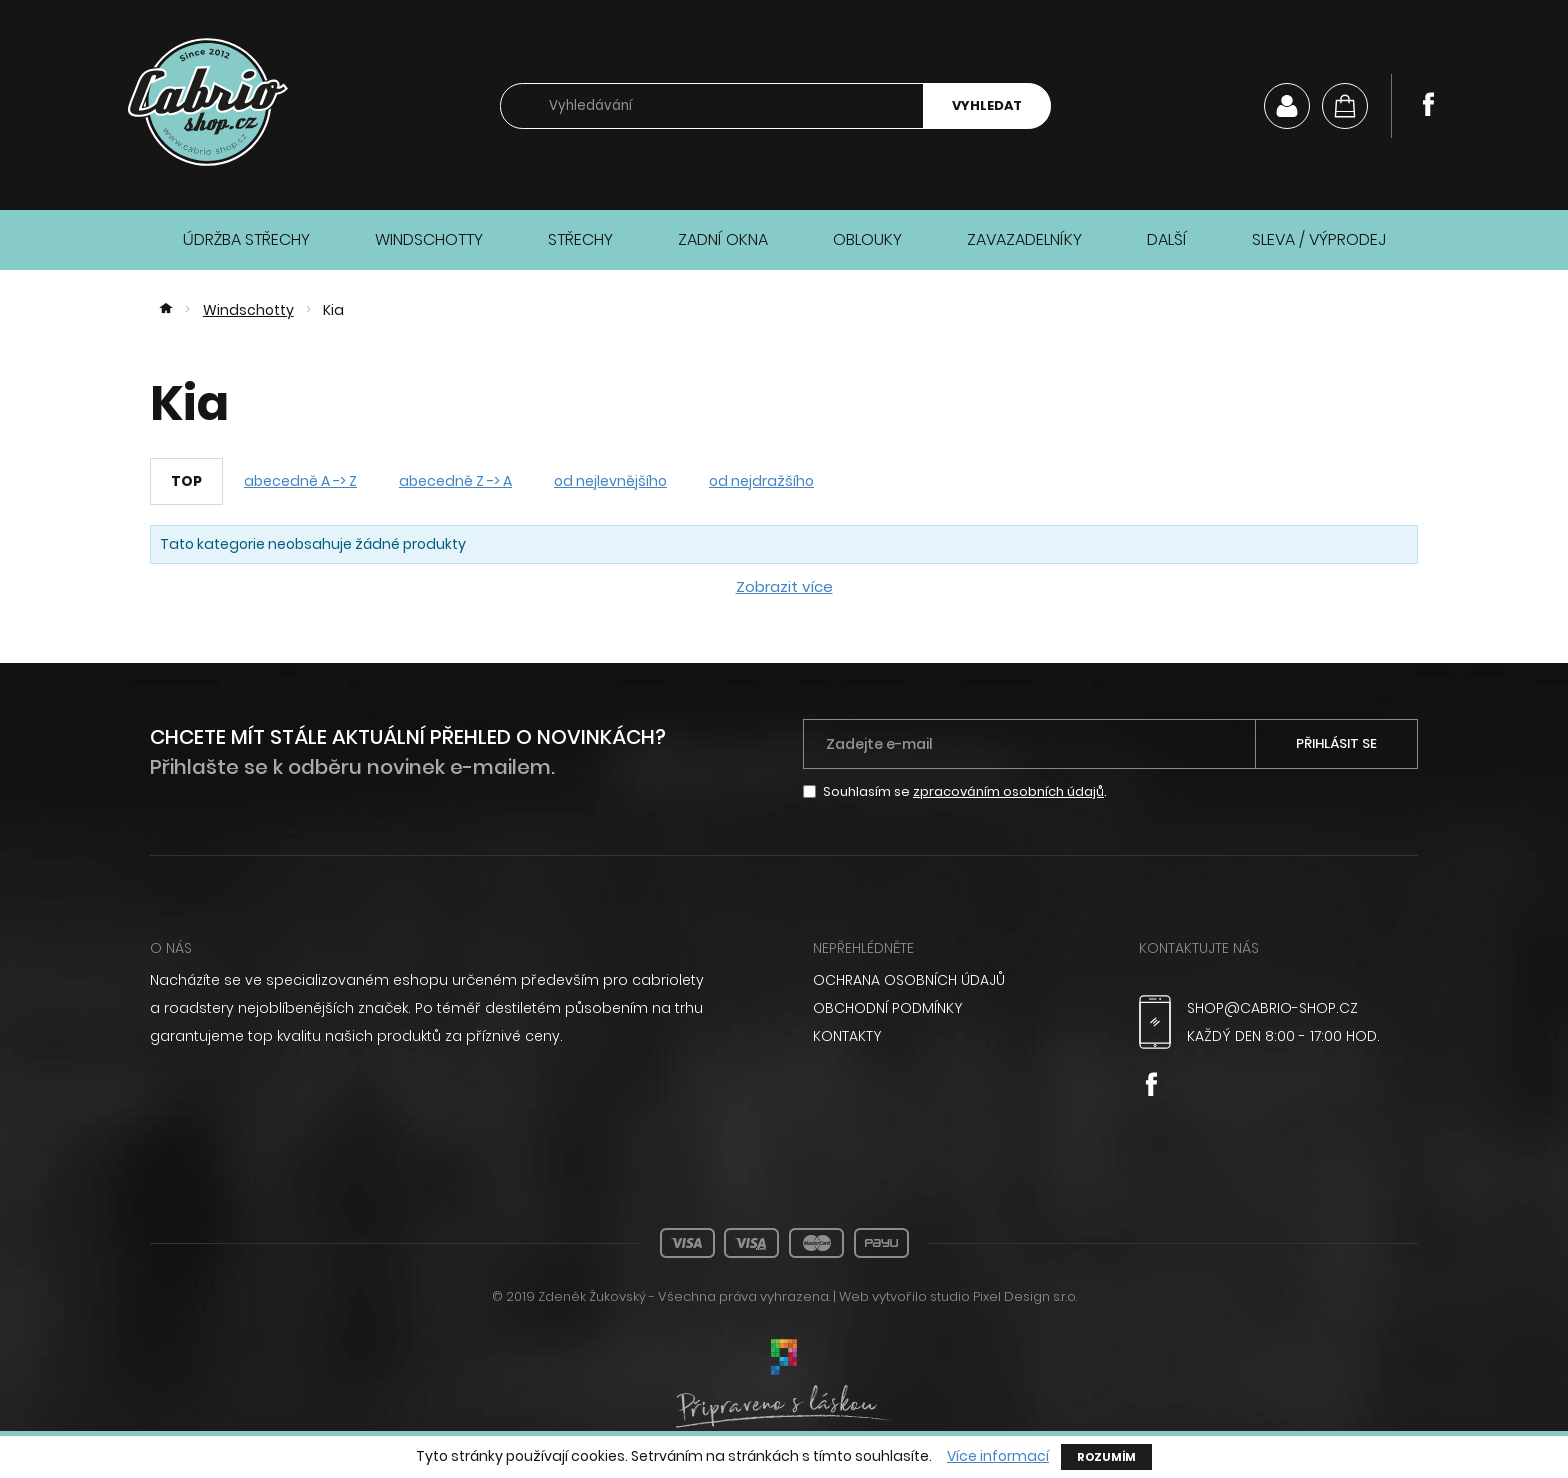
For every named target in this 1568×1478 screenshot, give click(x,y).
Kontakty (847, 1036)
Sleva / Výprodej (1319, 239)
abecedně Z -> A (455, 481)
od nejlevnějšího (610, 481)
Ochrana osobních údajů (909, 980)
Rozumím (1106, 1457)
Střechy (580, 239)
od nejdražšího (761, 481)
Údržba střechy (246, 239)
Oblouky (867, 239)
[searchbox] (711, 106)
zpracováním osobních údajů (1008, 791)
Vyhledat (987, 105)
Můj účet (1287, 106)
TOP (186, 481)
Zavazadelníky (1024, 239)
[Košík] (1345, 106)
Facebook (1428, 104)
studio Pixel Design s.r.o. (1003, 1296)
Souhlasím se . (965, 791)
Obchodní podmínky (887, 1008)
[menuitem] (952, 980)
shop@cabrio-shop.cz (1272, 1008)
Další (1167, 239)
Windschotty (429, 239)
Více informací (998, 1456)
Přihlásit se (1336, 743)
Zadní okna (723, 239)
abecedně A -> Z (300, 481)
